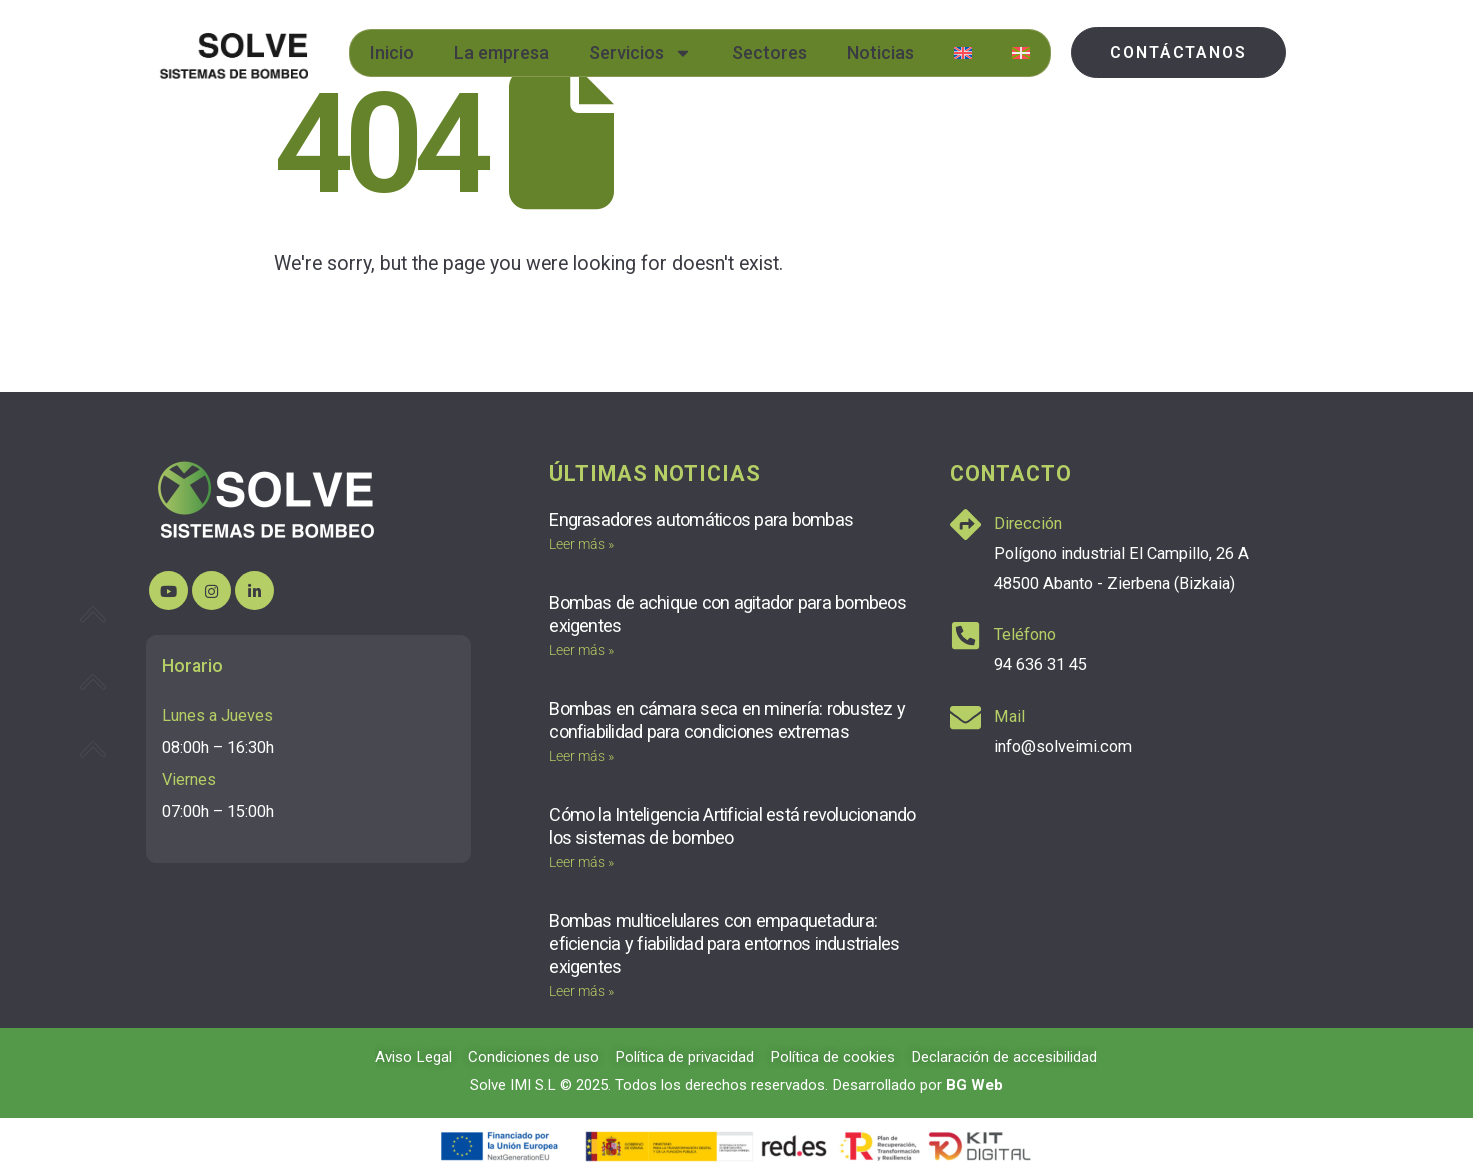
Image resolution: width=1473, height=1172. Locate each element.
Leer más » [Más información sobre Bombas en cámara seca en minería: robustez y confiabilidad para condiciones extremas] (581, 756)
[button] (1179, 52)
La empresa (501, 52)
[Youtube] (168, 590)
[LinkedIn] (254, 590)
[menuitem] (963, 53)
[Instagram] (211, 590)
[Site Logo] (233, 52)
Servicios (640, 53)
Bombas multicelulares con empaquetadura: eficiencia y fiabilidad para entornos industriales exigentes (724, 943)
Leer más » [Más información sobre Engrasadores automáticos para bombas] (581, 544)
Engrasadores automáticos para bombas (701, 519)
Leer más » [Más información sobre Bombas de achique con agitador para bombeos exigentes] (581, 650)
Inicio (392, 52)
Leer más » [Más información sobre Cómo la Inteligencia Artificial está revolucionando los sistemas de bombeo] (581, 862)
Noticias (880, 52)
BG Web (974, 1085)
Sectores (769, 52)
